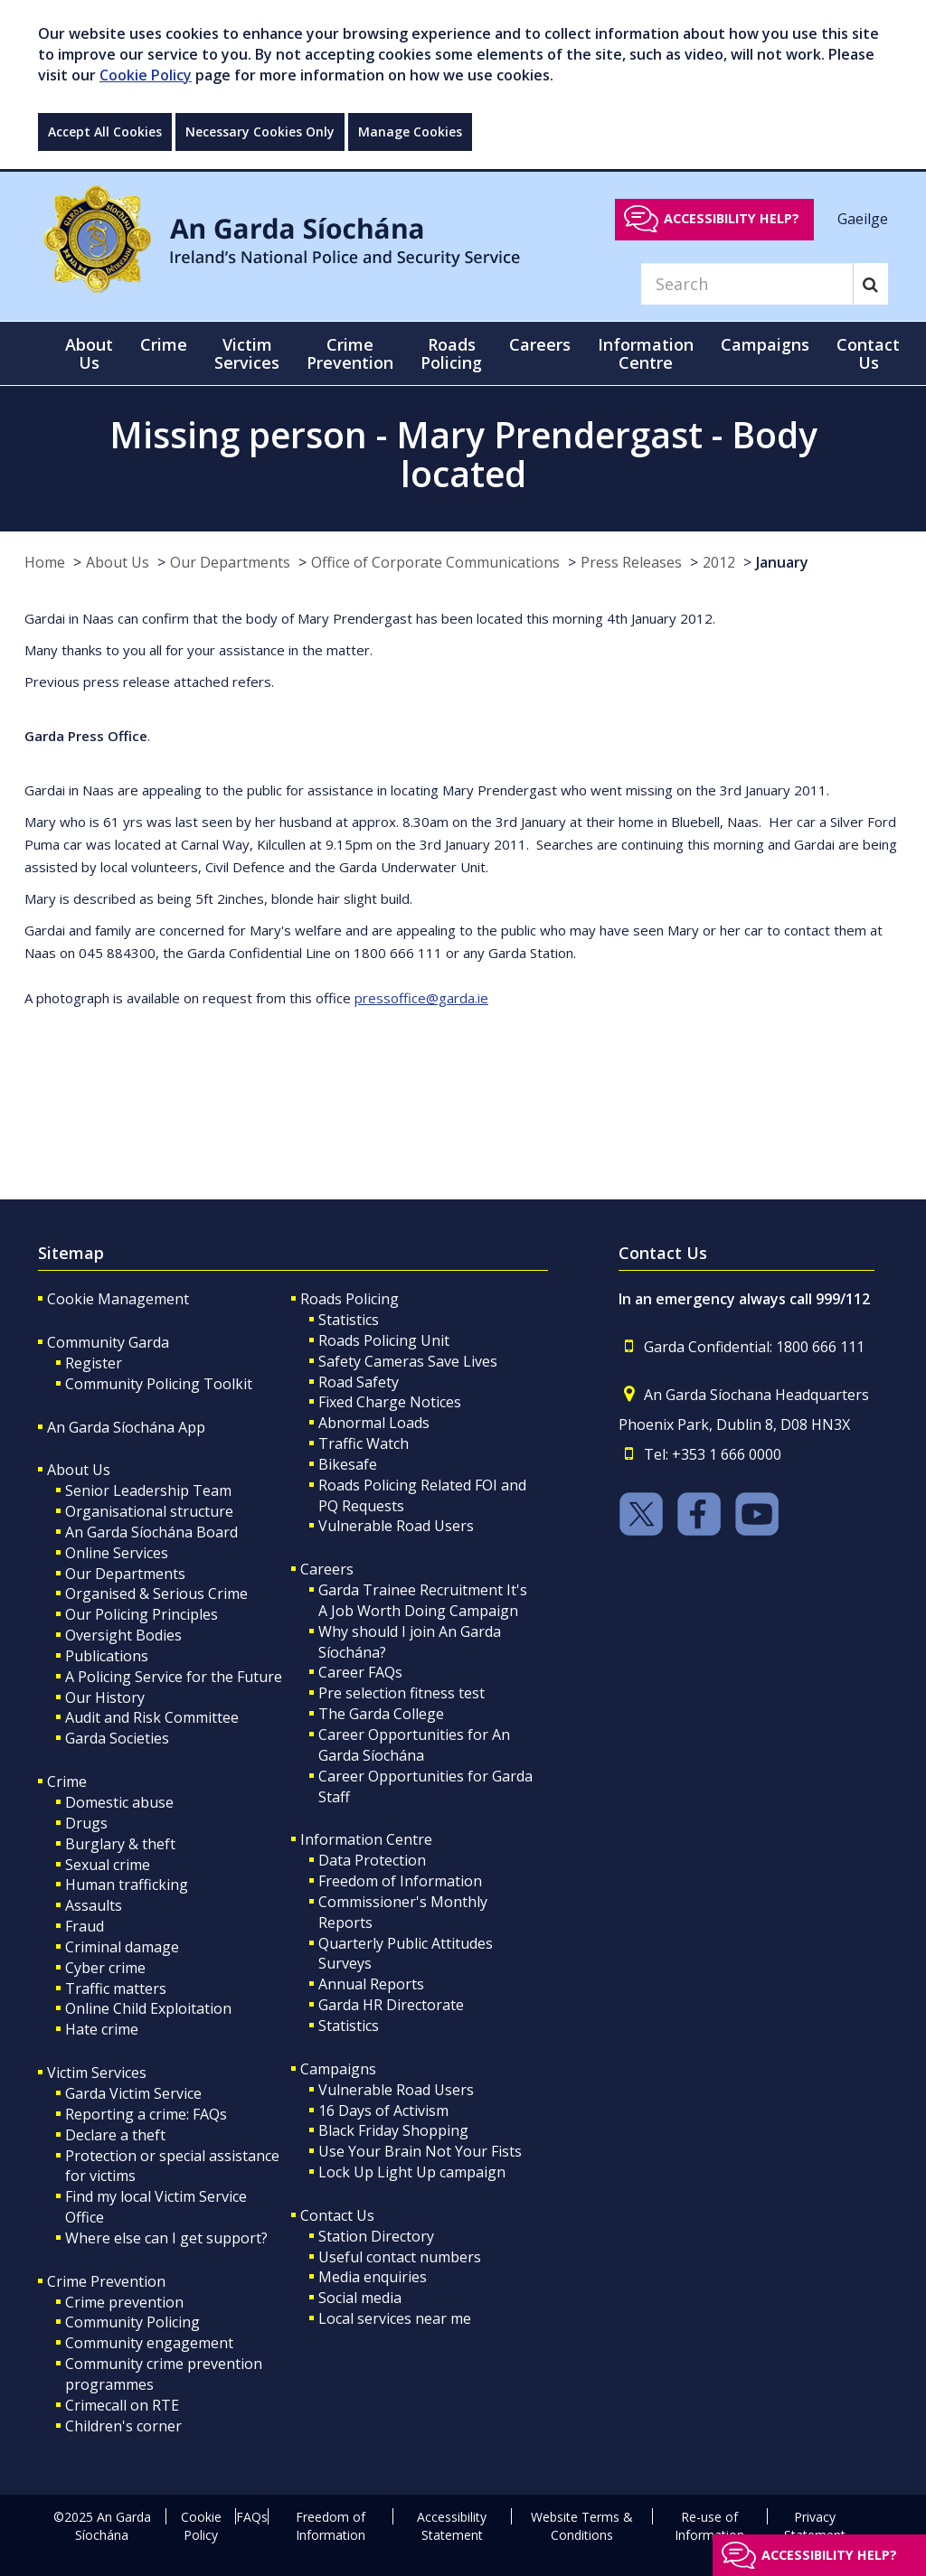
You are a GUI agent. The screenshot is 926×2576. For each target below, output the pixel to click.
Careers (327, 1569)
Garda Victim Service (133, 2093)
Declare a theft (115, 2135)
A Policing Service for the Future (173, 1677)
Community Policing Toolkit (158, 1384)
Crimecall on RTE (122, 2405)
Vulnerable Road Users (396, 1526)
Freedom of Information (400, 1881)
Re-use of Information (709, 2525)
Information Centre (366, 1839)
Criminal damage (122, 1947)
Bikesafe (347, 1464)
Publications (106, 1656)
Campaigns (338, 2069)
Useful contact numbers (399, 2257)
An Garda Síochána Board (151, 1532)
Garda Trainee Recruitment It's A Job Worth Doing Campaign (422, 1600)
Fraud (84, 1926)
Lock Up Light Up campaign (412, 2172)
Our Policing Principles (141, 1614)
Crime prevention (124, 2302)
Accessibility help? (731, 218)
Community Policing (132, 2322)
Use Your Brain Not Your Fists (420, 2151)
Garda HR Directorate (391, 2005)
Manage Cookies (410, 131)
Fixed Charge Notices (389, 1402)
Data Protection (372, 1860)
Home (44, 562)
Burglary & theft (120, 1844)
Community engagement (149, 2343)
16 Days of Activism (383, 2110)
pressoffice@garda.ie (421, 998)
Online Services (116, 1553)
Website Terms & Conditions (582, 2525)
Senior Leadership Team (148, 1490)
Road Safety (358, 1382)
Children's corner (123, 2426)
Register (93, 1363)
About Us (117, 562)
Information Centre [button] (646, 353)
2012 (719, 562)
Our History (105, 1697)
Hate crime (101, 2029)
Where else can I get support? (166, 2238)
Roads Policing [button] (451, 353)
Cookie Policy (145, 75)
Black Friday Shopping (393, 2130)
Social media (360, 2298)
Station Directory (376, 2236)
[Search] (747, 284)
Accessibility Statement (452, 2525)
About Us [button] (89, 353)
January (782, 562)
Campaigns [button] (765, 344)
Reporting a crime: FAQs (146, 2114)
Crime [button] (163, 344)
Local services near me (394, 2318)
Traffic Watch (363, 1443)
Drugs (86, 1823)
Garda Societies (117, 1738)
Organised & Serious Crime (156, 1593)
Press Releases (631, 562)
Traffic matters (115, 1988)
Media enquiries (372, 2277)
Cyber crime (105, 1968)
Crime (67, 1781)
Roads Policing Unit (383, 1340)
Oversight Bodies (123, 1635)
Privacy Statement (815, 2525)
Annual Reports (371, 1984)
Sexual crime (107, 1865)
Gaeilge (862, 218)
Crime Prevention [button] (350, 353)
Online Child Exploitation (148, 2008)
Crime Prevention (106, 2281)
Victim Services (96, 2072)
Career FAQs (360, 1672)
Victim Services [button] (246, 353)
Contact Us (337, 2215)
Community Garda (108, 1342)
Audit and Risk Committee (152, 1717)
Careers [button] (540, 344)
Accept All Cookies (105, 131)
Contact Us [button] (868, 353)
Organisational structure (149, 1511)
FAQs (252, 2516)
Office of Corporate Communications (435, 562)
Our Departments (230, 562)
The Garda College (381, 1714)
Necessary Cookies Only (260, 131)
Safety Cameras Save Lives (407, 1361)
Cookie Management (118, 1299)
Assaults (93, 1905)
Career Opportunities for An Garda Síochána (414, 1745)
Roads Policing (349, 1299)
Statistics (348, 1320)
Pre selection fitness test (401, 1693)
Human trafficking (126, 1884)
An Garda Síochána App (126, 1427)
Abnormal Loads (374, 1423)
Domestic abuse (119, 1802)
